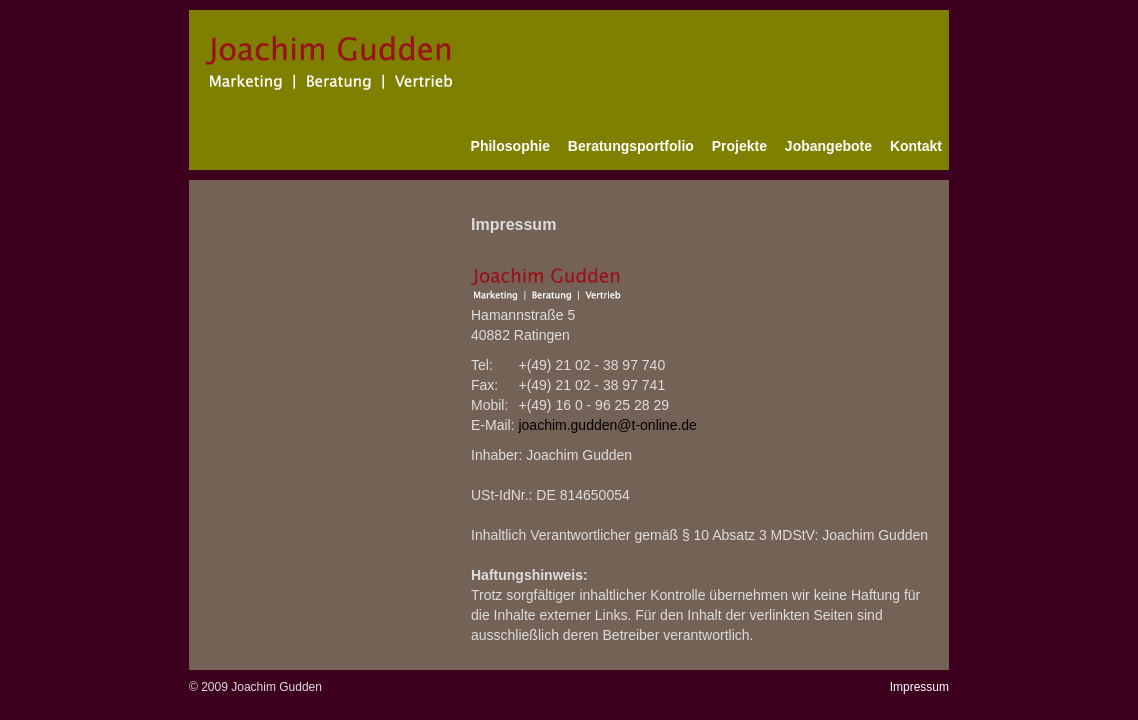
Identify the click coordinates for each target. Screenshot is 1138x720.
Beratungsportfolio (631, 146)
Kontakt (916, 146)
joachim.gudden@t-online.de (607, 425)
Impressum (919, 687)
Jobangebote (828, 146)
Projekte (739, 146)
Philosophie (510, 146)
